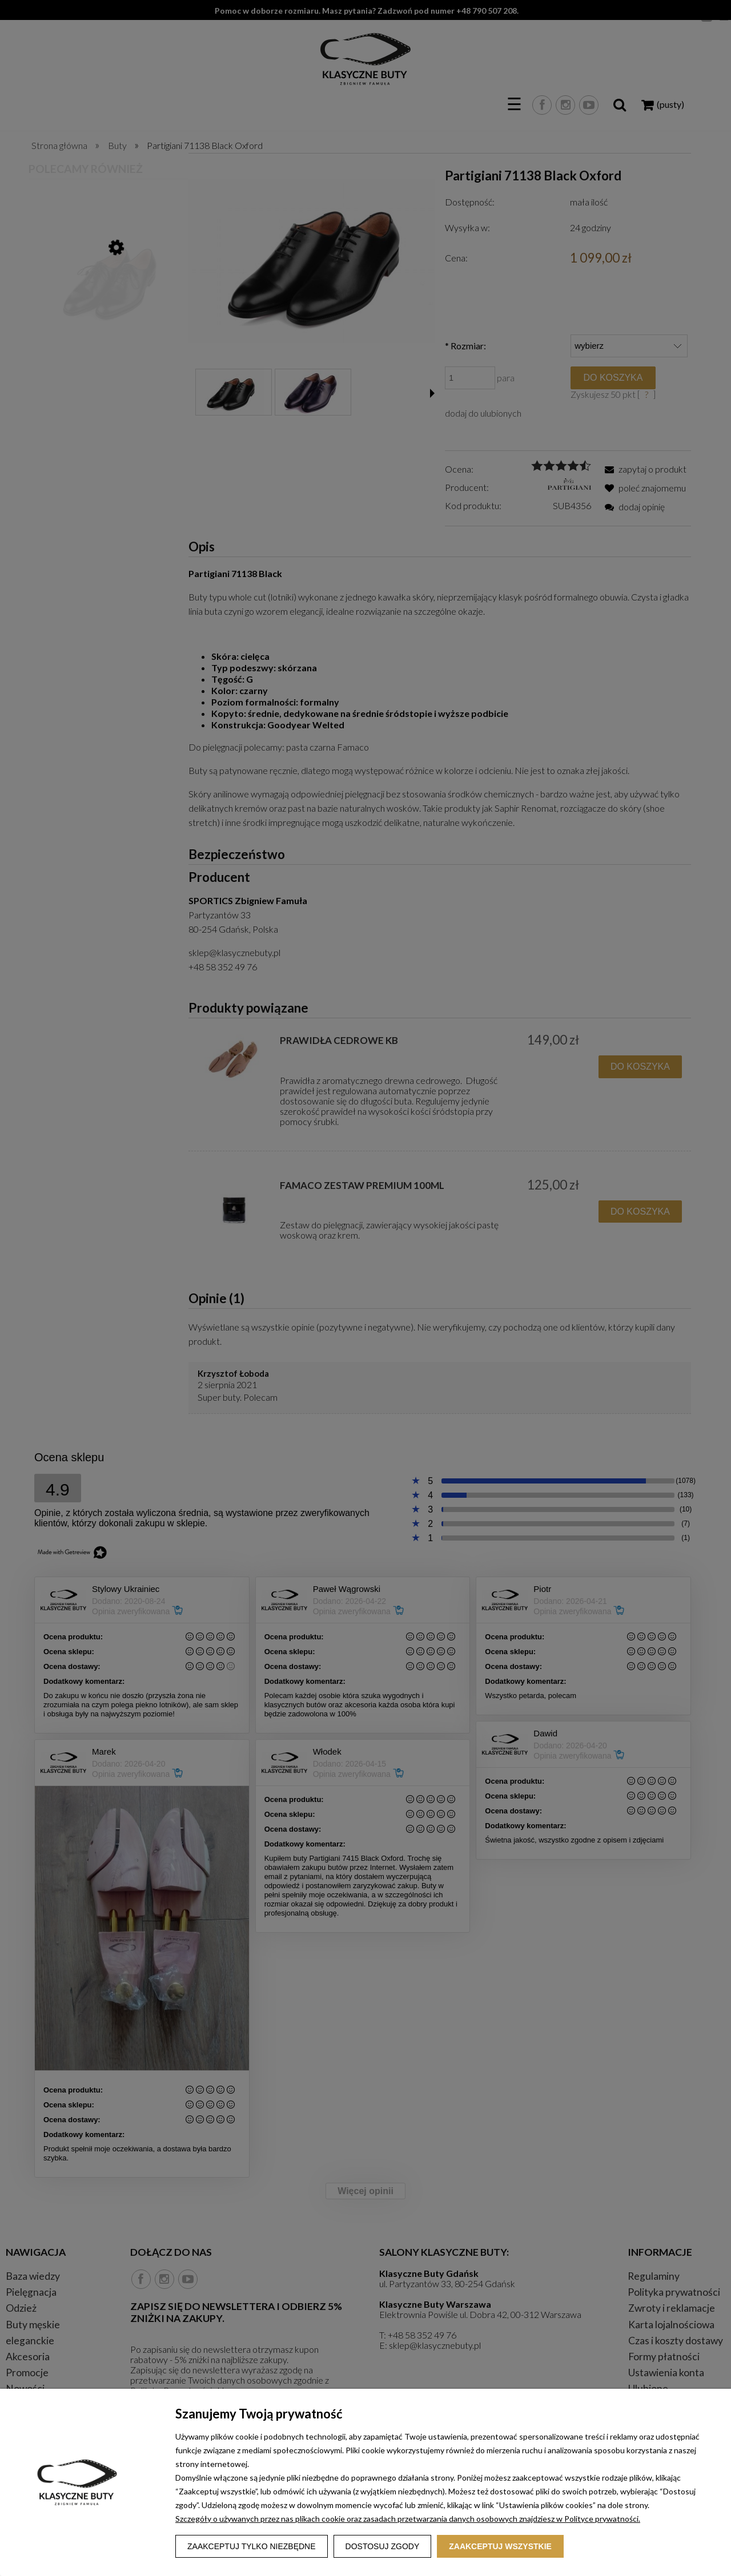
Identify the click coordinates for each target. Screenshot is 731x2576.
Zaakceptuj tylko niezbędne (251, 2546)
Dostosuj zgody (383, 2546)
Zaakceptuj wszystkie (500, 2546)
